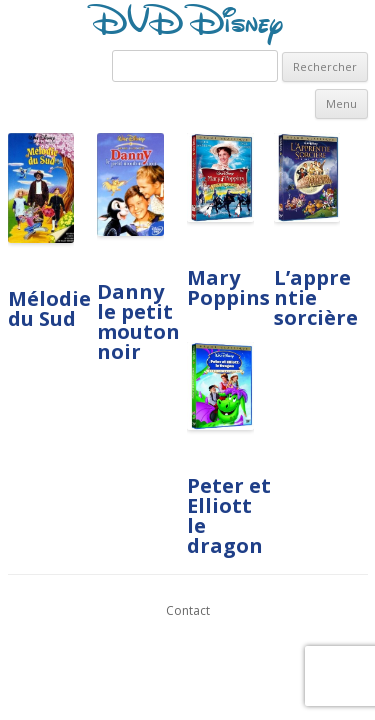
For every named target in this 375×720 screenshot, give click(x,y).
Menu (341, 103)
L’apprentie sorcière (316, 297)
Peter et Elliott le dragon (229, 515)
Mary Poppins (228, 287)
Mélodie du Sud (49, 308)
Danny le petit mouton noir (138, 321)
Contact (188, 610)
